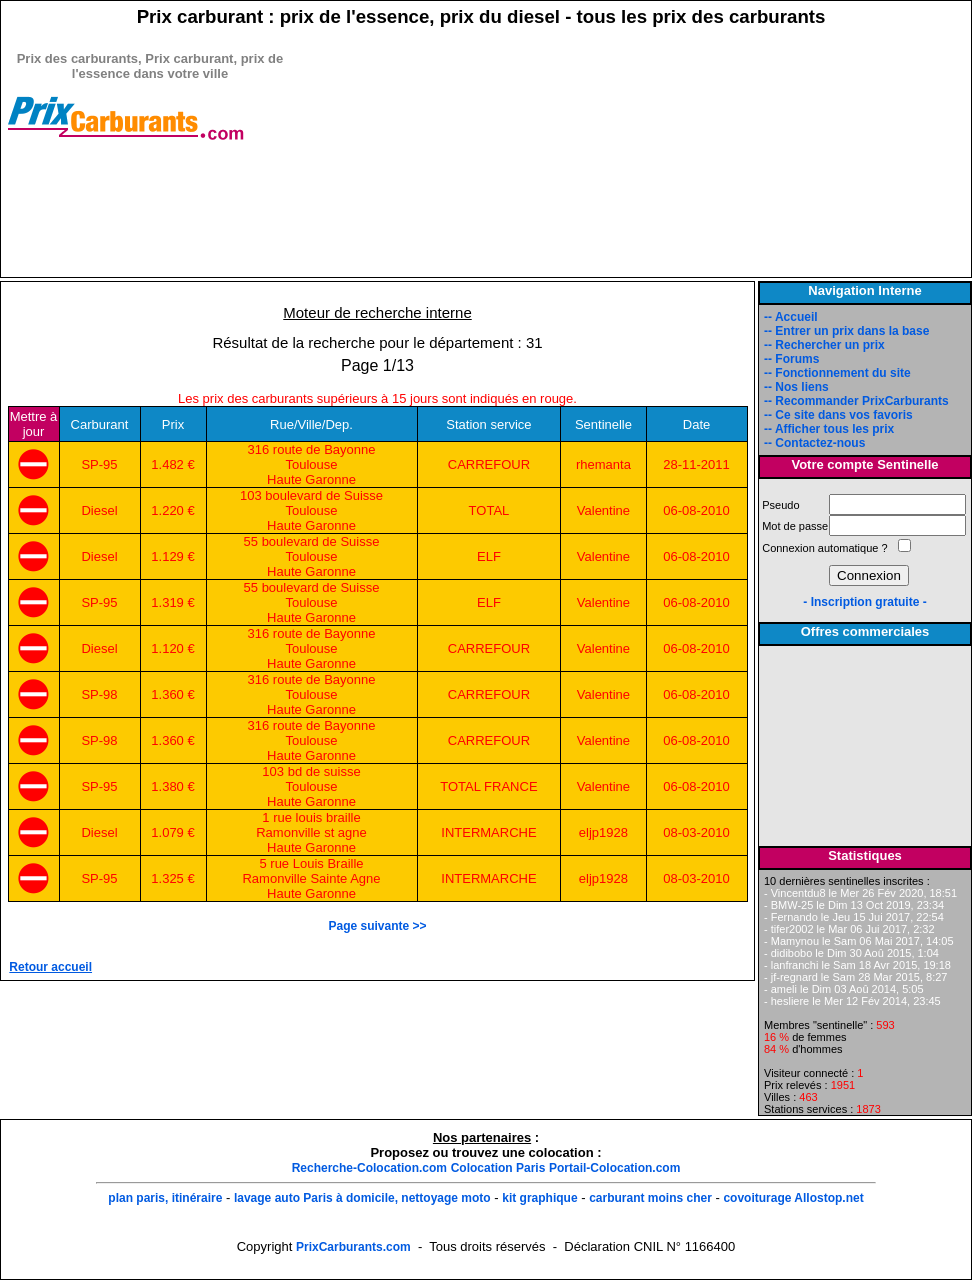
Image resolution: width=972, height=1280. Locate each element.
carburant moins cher (650, 1198)
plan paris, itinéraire (165, 1198)
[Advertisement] (150, 247)
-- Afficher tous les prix (829, 429)
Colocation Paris (498, 1168)
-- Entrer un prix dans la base (846, 331)
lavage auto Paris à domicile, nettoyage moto (362, 1198)
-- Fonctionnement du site (837, 373)
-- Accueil (791, 317)
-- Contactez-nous (814, 443)
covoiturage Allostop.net (793, 1198)
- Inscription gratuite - (864, 602)
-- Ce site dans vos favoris (838, 415)
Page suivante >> (377, 926)
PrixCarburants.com (353, 1247)
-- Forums (791, 359)
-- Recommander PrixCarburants (856, 401)
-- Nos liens (796, 387)
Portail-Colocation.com (614, 1168)
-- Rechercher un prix (824, 345)
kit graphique (539, 1198)
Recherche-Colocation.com (369, 1168)
